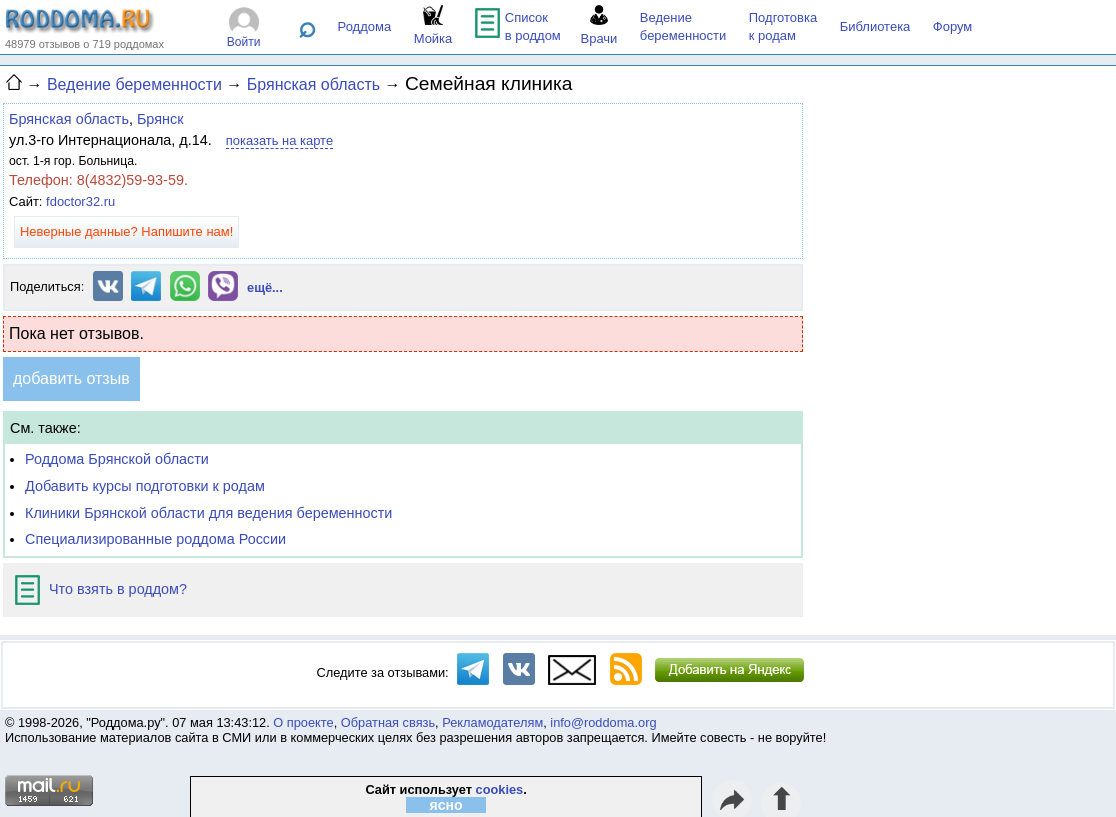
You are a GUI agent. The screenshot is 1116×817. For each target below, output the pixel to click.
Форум (953, 26)
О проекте (303, 722)
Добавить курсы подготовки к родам (145, 486)
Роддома (365, 26)
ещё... (265, 287)
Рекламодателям (492, 722)
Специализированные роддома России (155, 539)
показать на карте (279, 140)
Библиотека (875, 26)
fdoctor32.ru (80, 201)
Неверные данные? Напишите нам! (126, 231)
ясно (446, 805)
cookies (500, 789)
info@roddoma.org (603, 722)
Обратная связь (388, 722)
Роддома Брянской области (117, 459)
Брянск (160, 119)
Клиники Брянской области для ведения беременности (208, 513)
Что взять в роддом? (101, 589)
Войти (244, 42)
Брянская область (69, 119)
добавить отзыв (71, 378)
